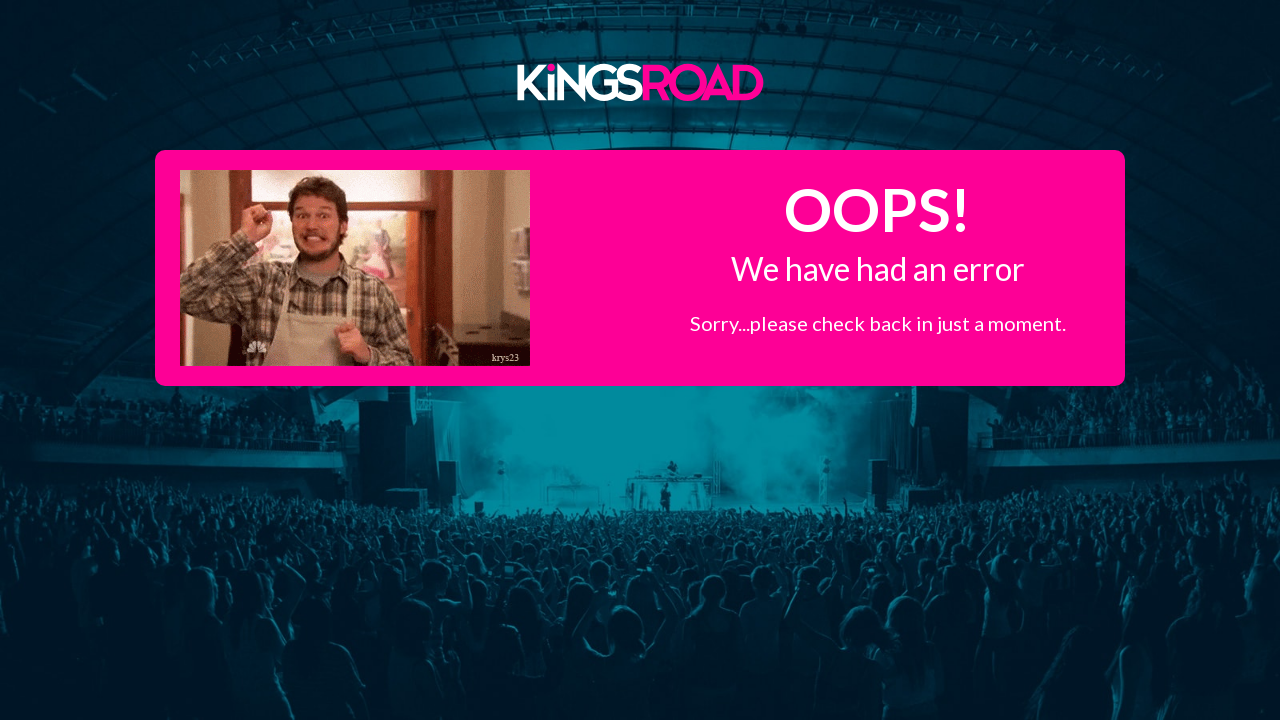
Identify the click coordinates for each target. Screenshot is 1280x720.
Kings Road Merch (640, 81)
